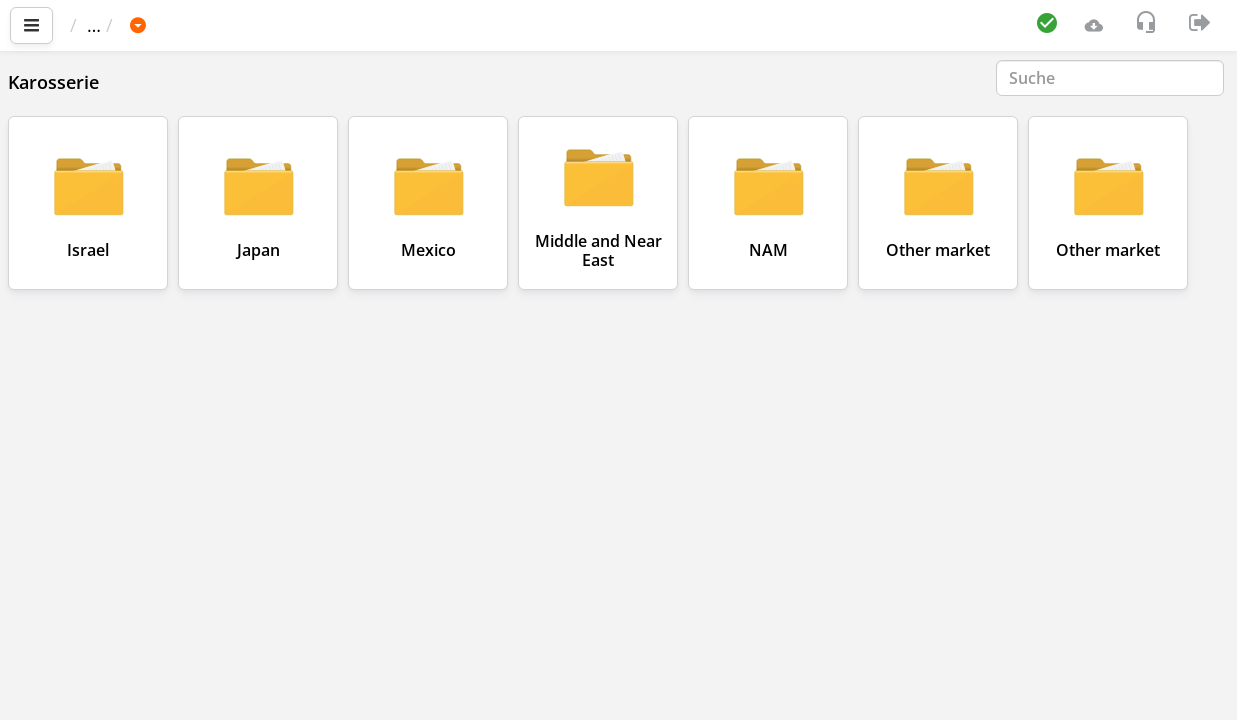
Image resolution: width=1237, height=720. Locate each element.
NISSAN (335, 25)
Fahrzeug (238, 25)
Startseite (119, 25)
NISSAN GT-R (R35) (471, 25)
